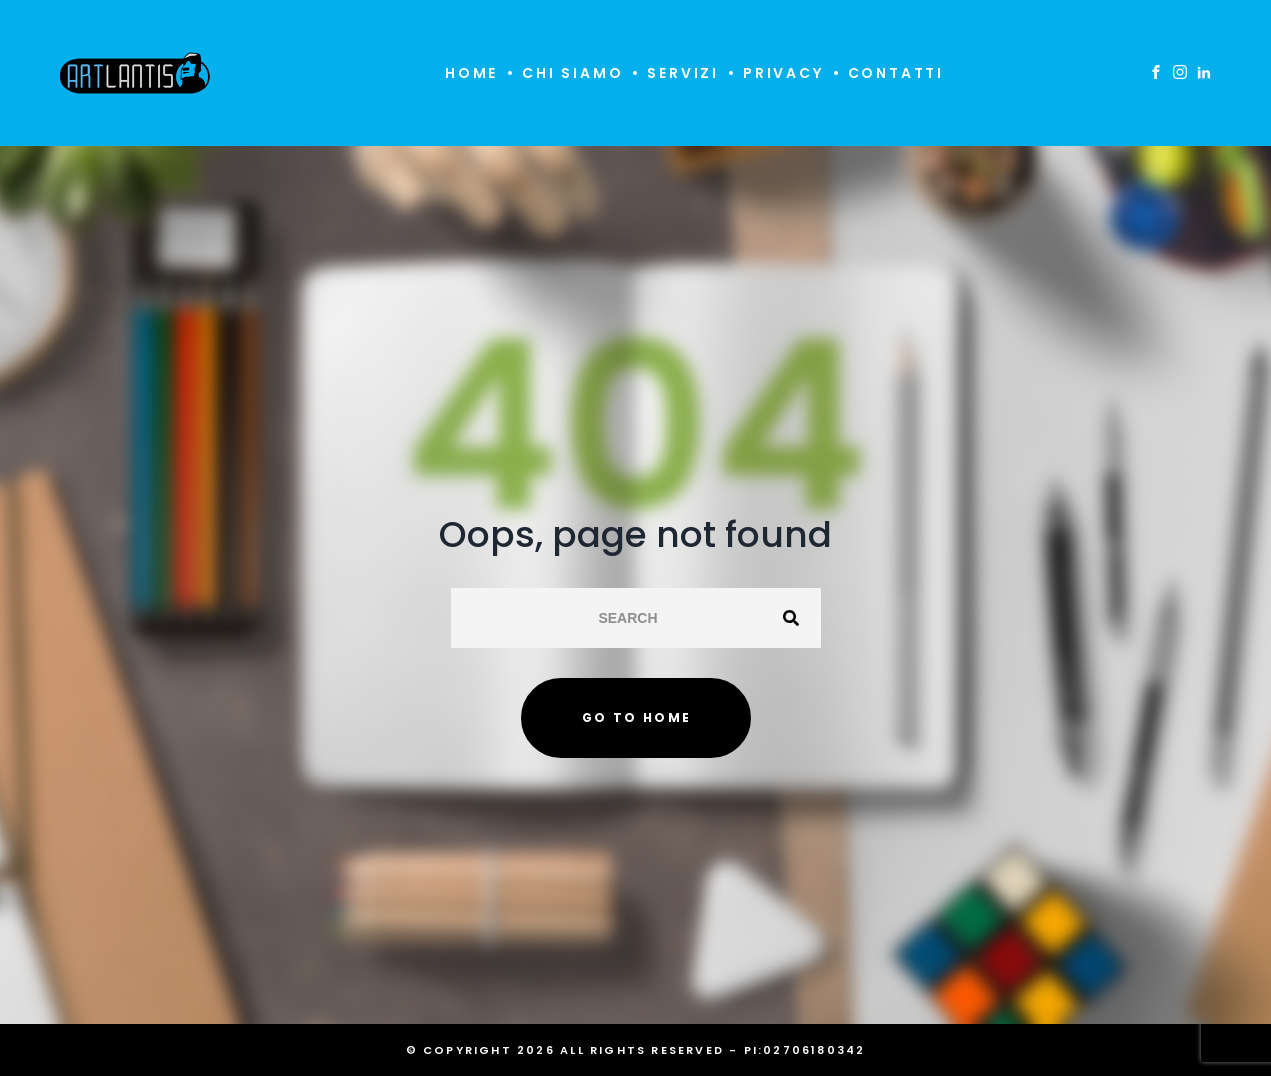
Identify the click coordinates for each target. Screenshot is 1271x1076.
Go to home (637, 717)
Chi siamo (572, 73)
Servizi (683, 73)
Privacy (783, 73)
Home (471, 73)
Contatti (896, 73)
